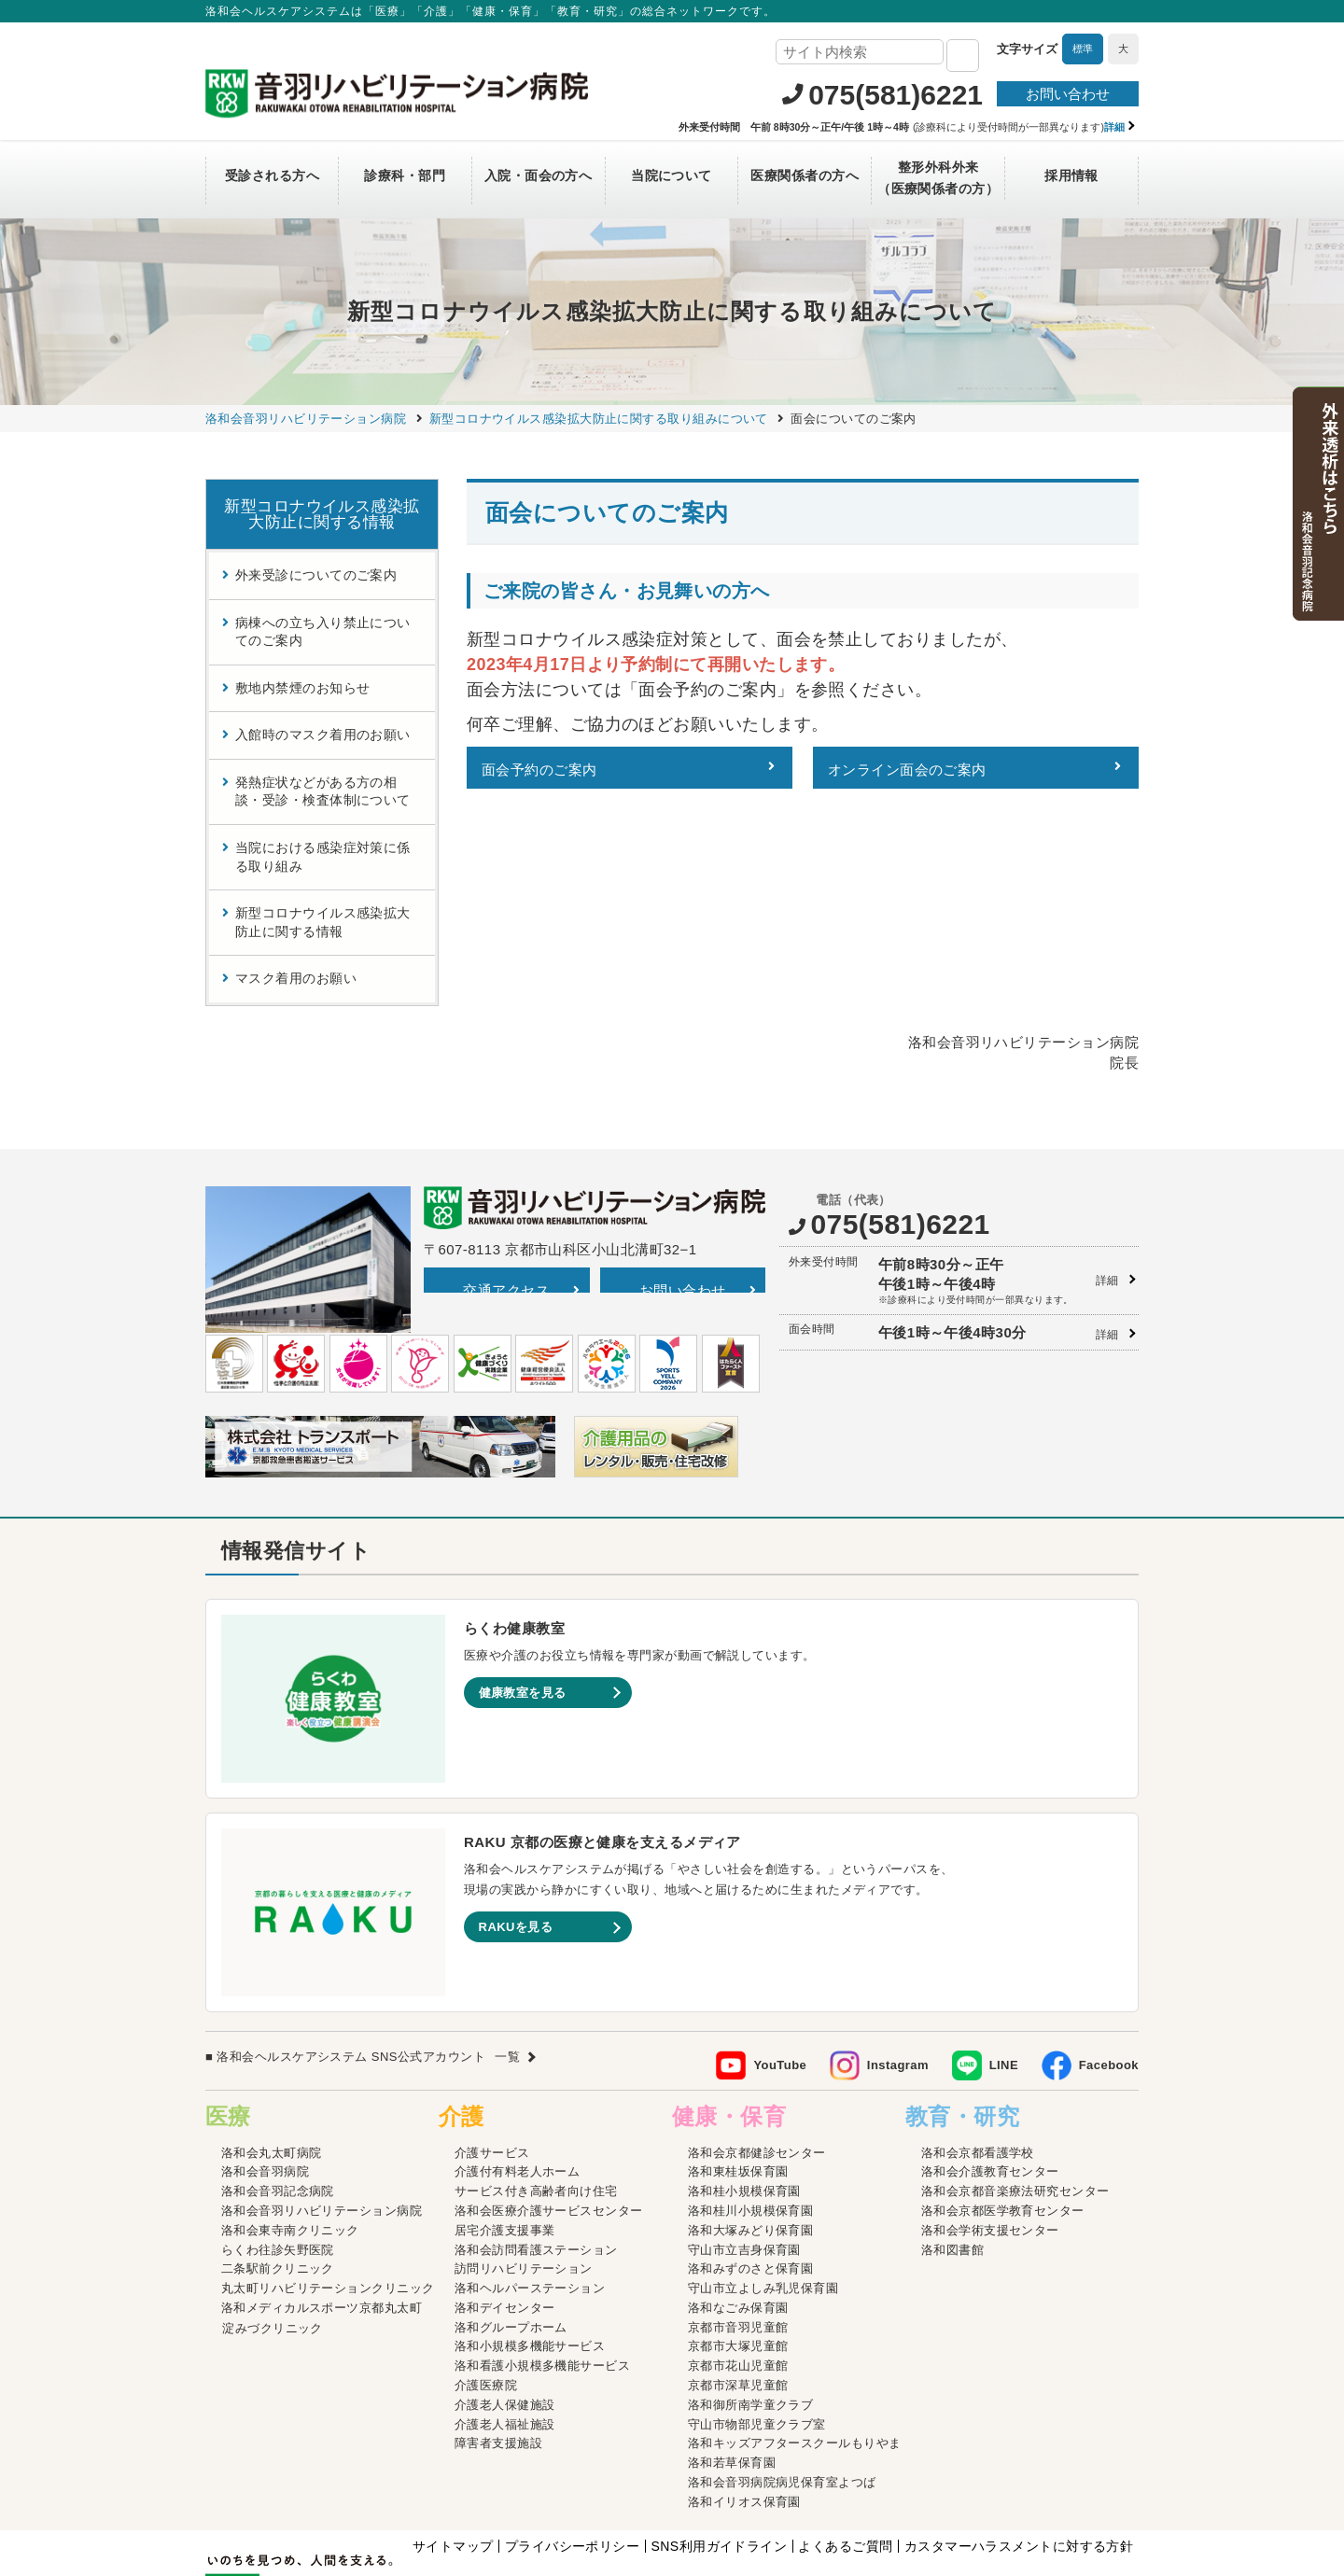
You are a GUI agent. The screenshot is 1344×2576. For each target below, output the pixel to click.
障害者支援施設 (498, 2338)
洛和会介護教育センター (990, 2067)
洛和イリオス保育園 (744, 2397)
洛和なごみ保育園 (738, 2203)
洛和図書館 (952, 2144)
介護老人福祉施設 (505, 2319)
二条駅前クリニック (277, 2164)
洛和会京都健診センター (757, 2047)
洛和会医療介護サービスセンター (549, 2106)
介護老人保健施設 (505, 2300)
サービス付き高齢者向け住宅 (536, 2086)
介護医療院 (486, 2281)
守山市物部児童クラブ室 (757, 2319)
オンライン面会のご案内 (907, 769)
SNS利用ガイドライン (719, 2441)
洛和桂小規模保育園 (744, 2086)
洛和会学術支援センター (990, 2126)
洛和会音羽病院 (265, 2067)
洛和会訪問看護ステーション (536, 2144)
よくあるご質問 (845, 2441)
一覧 (507, 1952)
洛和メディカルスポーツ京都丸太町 (321, 2203)
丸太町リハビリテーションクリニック (328, 2184)
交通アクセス (506, 1185)
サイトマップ (453, 2441)
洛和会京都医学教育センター (1003, 2106)
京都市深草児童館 (738, 2281)
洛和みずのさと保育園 (751, 2164)
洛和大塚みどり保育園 (751, 2126)
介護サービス (492, 2047)
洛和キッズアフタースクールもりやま (795, 2338)
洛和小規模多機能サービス (530, 2241)
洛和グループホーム (511, 2223)
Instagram (898, 1960)
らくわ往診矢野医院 (277, 2144)
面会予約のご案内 (539, 769)
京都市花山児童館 (738, 2261)
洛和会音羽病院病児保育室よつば (782, 2378)
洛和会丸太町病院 (271, 2047)
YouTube (779, 1960)
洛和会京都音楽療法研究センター (1015, 2086)
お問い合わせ (1068, 94)
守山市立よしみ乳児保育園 (763, 2184)
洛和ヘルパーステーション (530, 2184)
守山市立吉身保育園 (744, 2144)
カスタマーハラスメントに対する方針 (1019, 2441)
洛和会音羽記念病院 (277, 2086)
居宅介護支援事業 (505, 2126)
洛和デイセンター (505, 2203)
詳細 (1107, 1175)
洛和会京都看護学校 (977, 2047)
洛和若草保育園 (732, 2358)
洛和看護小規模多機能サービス (542, 2261)
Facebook (1109, 1960)
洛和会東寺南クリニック (290, 2126)
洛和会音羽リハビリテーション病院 (321, 2106)
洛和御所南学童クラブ (751, 2300)
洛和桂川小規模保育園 (751, 2106)
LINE (1003, 1960)
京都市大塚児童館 (738, 2241)
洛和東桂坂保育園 (738, 2067)
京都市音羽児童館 (738, 2223)
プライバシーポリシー (572, 2441)
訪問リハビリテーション (524, 2164)
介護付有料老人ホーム (518, 2067)
